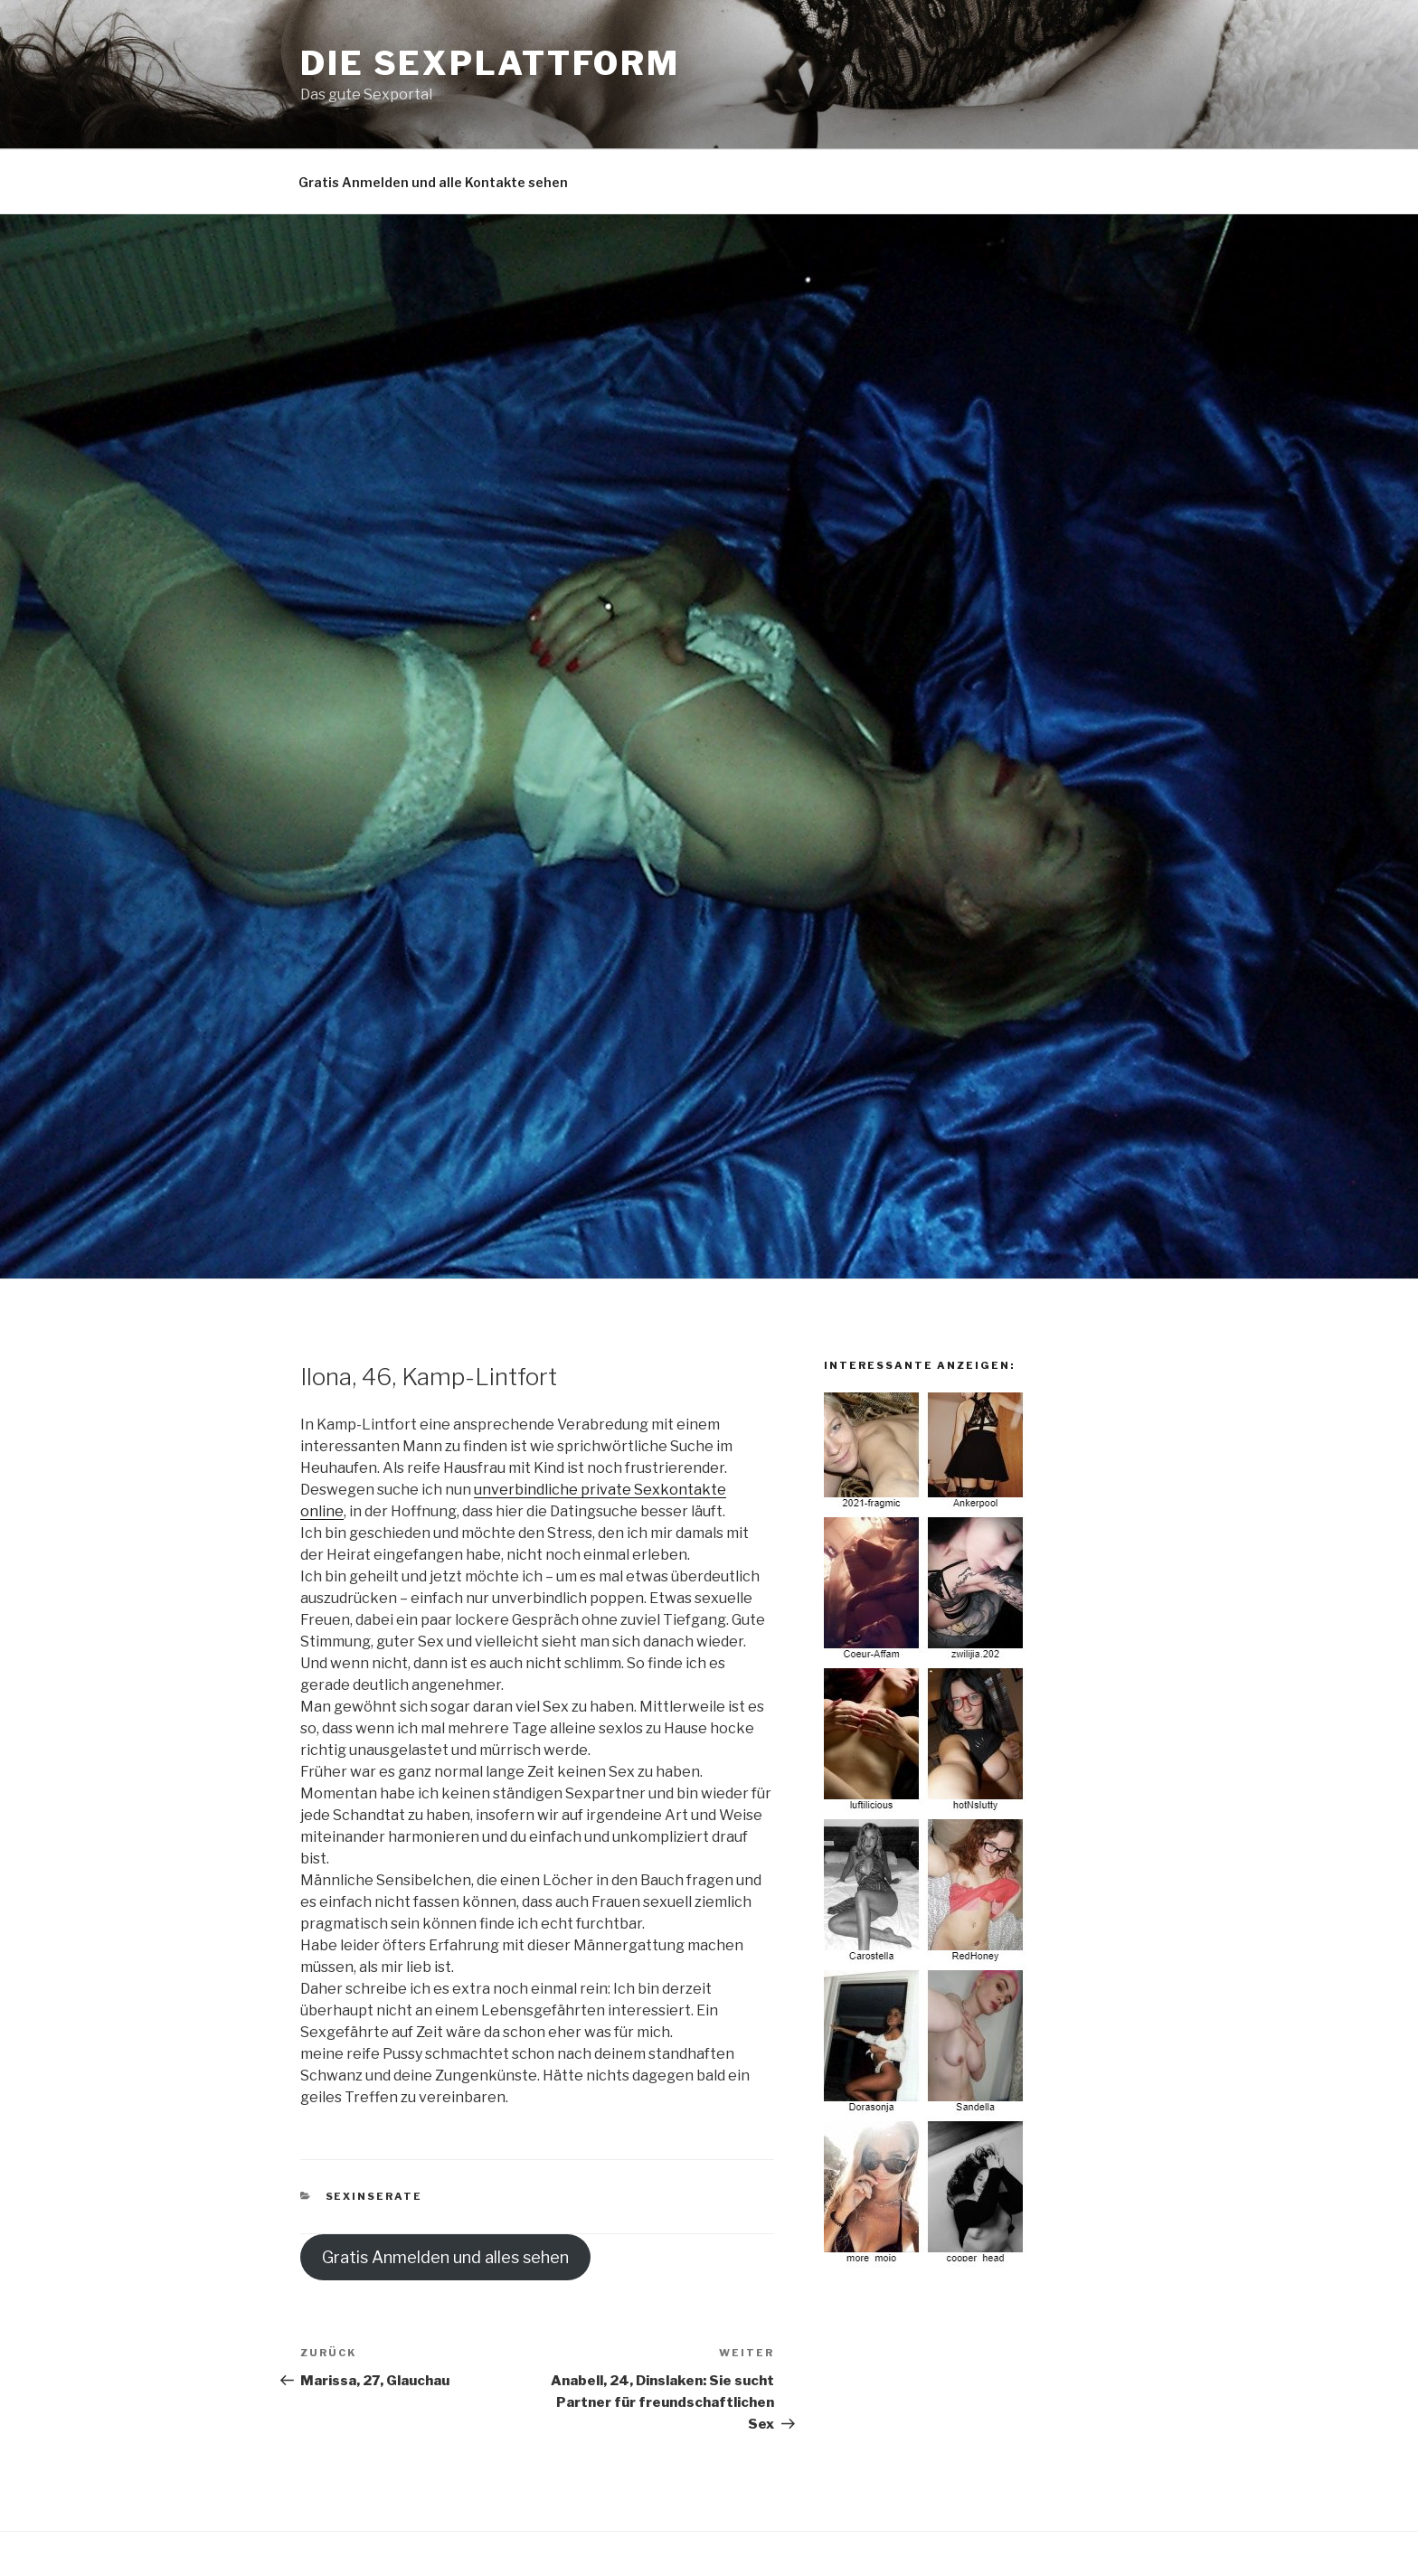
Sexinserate (374, 2196)
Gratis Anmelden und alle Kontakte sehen (433, 182)
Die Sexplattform (490, 63)
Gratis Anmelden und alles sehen (445, 2257)
